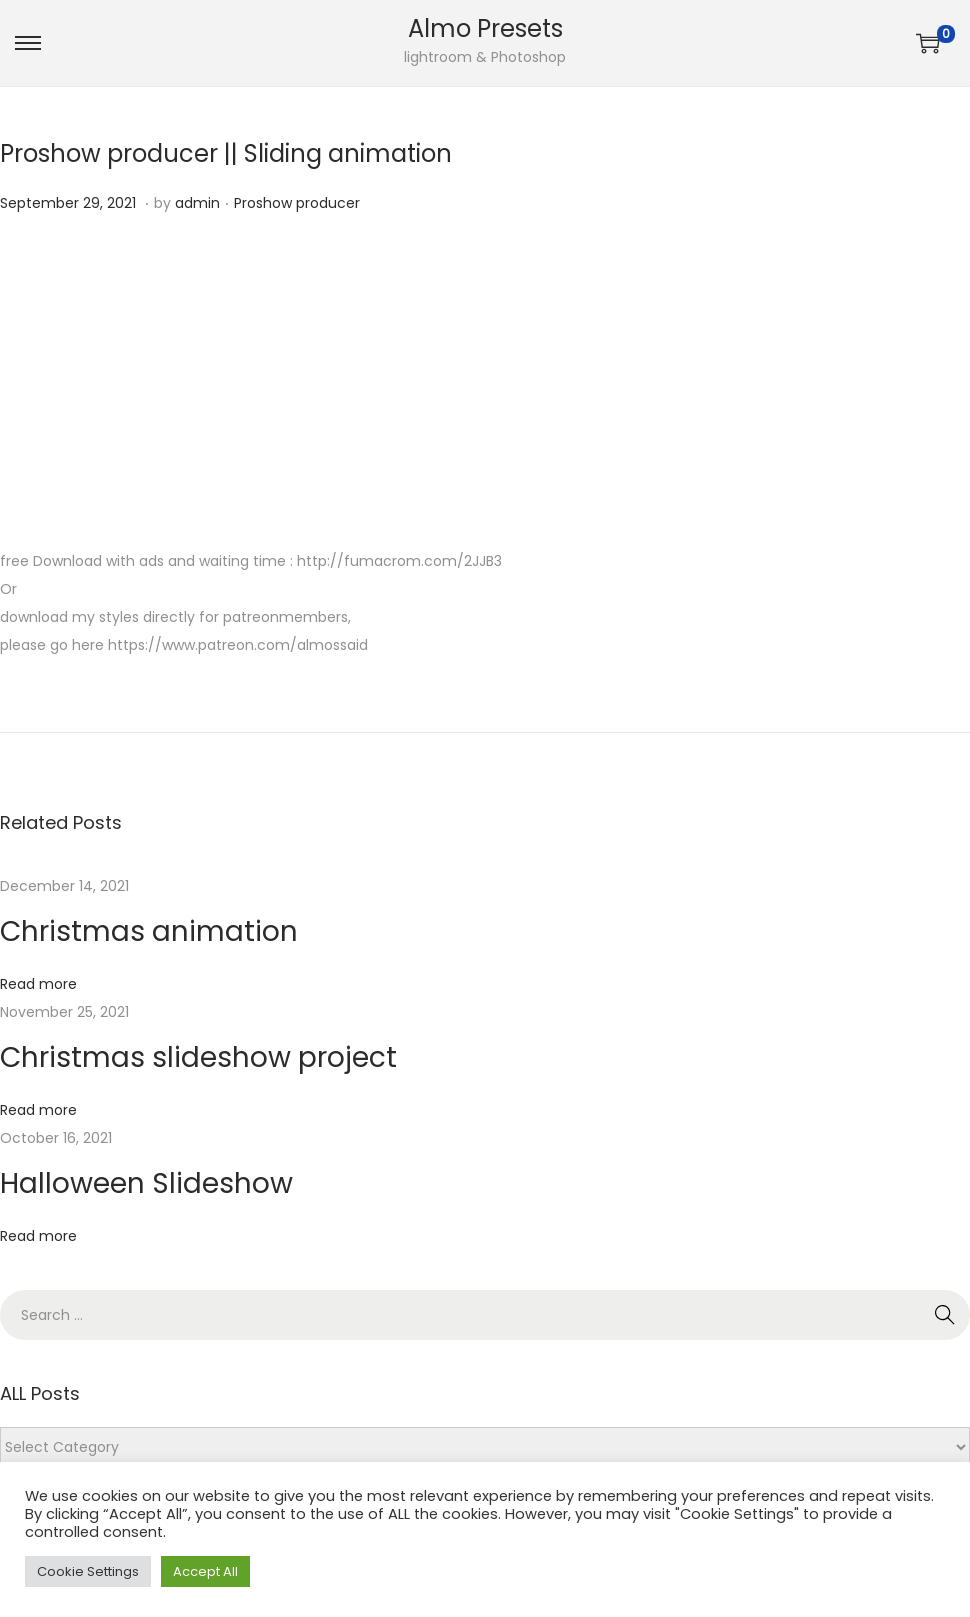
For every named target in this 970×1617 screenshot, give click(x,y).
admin (197, 203)
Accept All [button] (205, 1571)
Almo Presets (485, 28)
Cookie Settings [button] (88, 1571)
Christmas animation (149, 931)
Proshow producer (297, 203)
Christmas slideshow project (198, 1057)
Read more (38, 984)
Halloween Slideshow (146, 1183)
